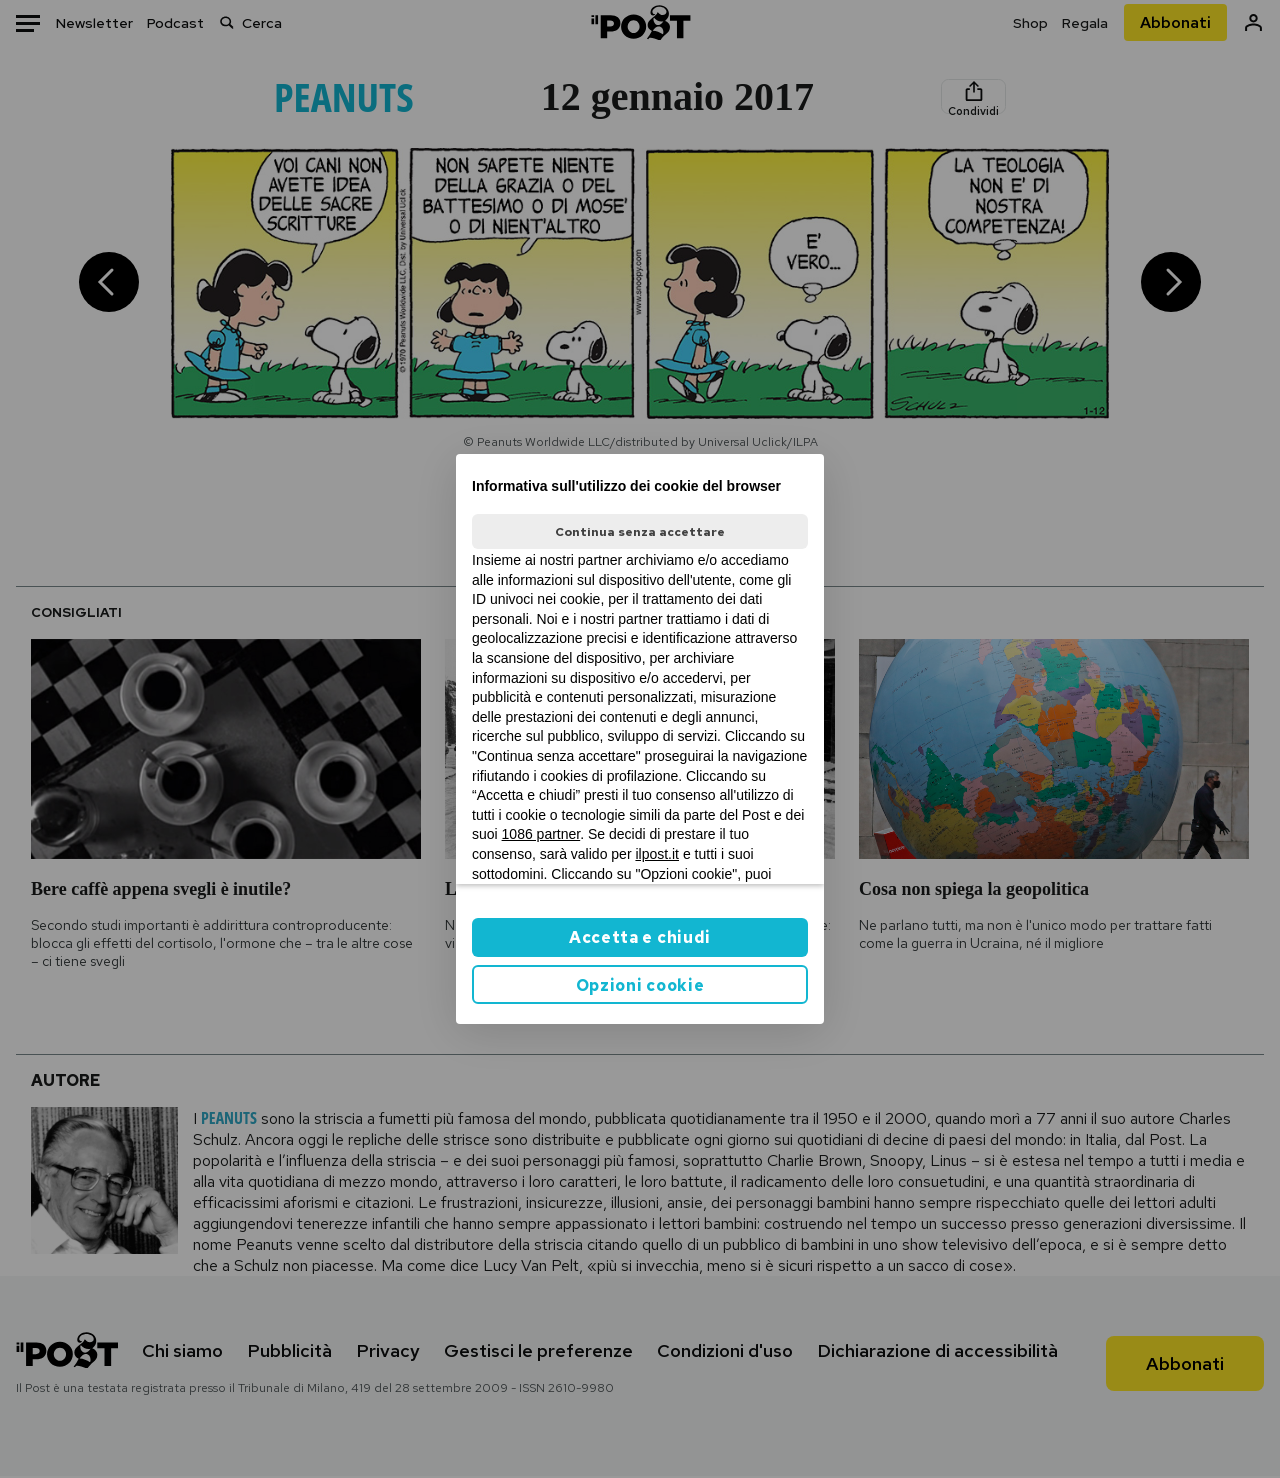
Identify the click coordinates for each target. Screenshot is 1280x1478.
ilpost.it (657, 854)
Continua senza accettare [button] (640, 532)
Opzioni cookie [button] (640, 985)
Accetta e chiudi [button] (640, 937)
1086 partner (541, 834)
